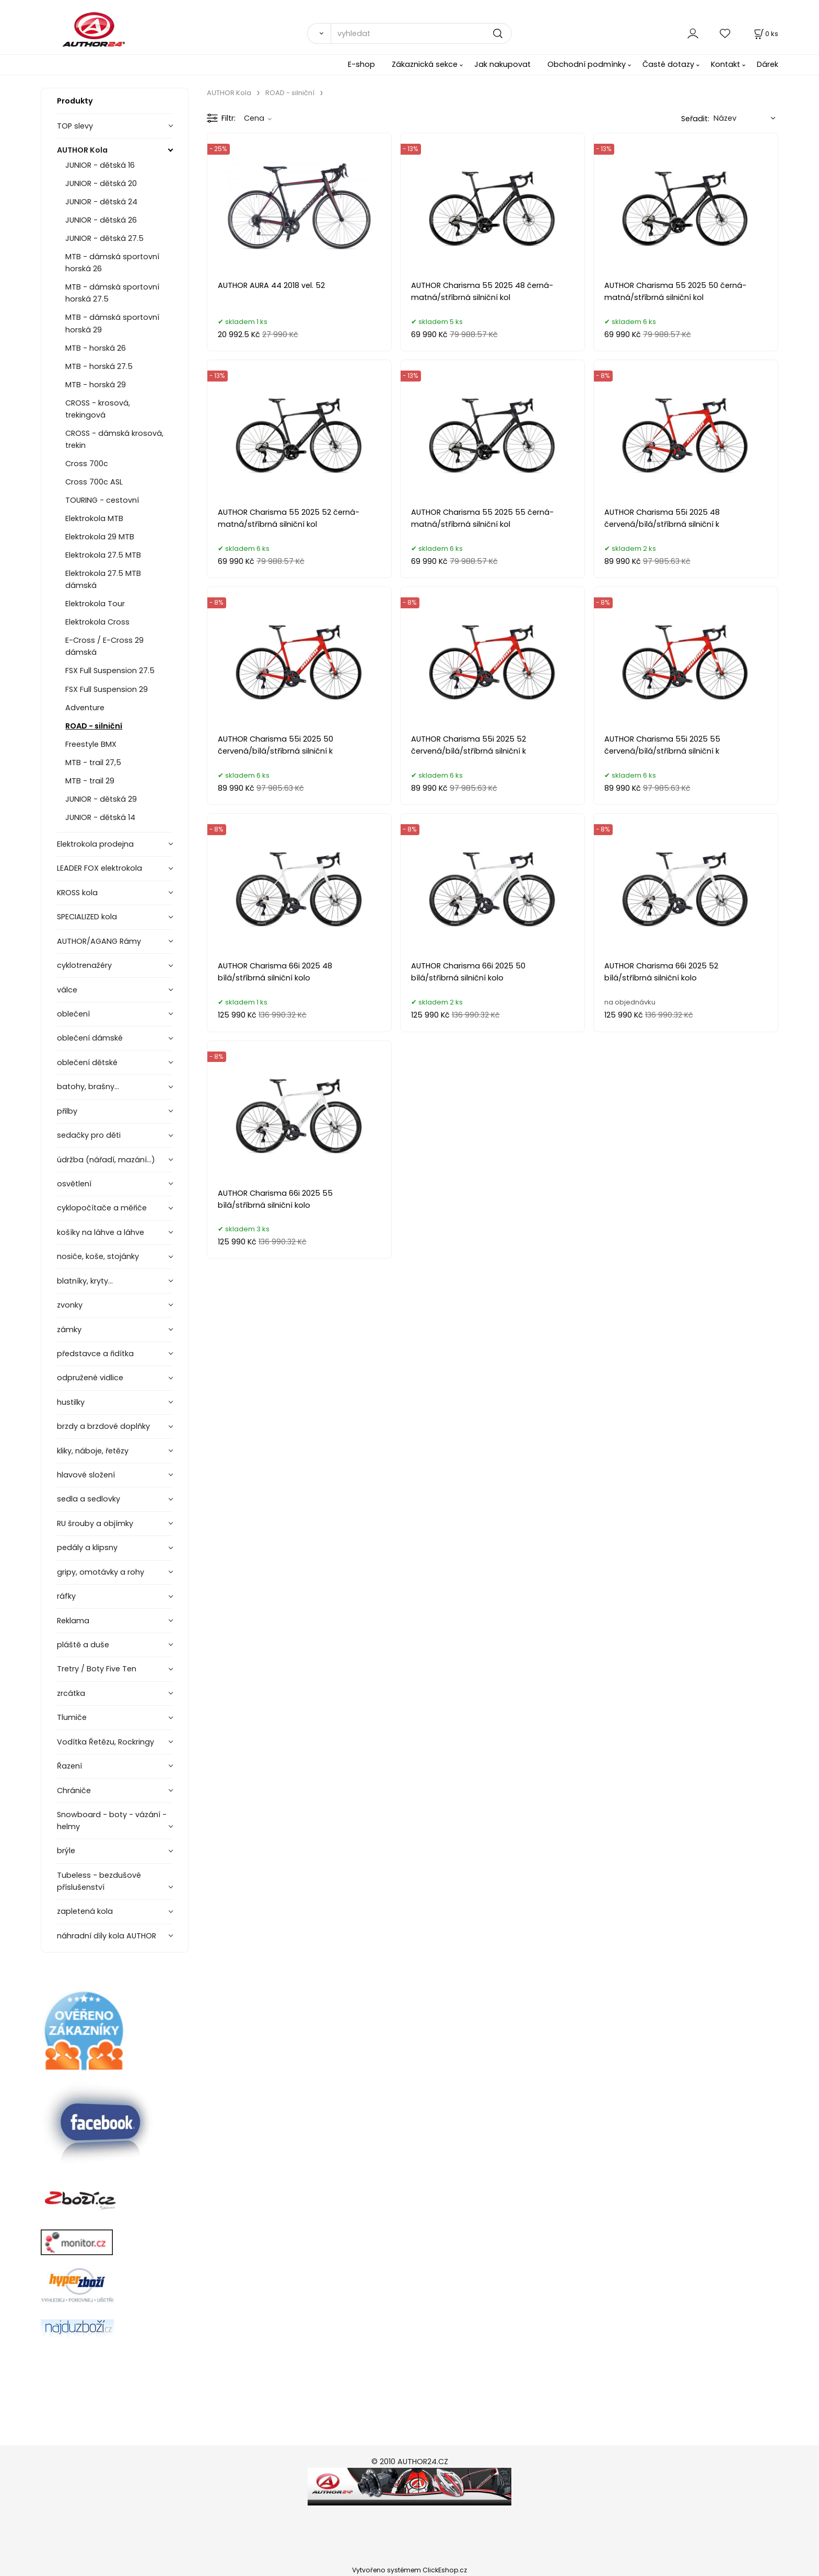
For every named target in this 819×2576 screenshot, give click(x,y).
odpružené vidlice (90, 1377)
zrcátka (71, 1693)
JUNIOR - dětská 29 (101, 799)
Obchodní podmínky (586, 64)
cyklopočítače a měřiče (102, 1208)
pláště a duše (83, 1644)
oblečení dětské (87, 1062)
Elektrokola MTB (94, 518)
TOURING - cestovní (102, 500)
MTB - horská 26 (95, 348)
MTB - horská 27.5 (99, 366)
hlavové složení (86, 1475)
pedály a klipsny (87, 1547)
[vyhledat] (421, 33)
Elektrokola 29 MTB (99, 537)
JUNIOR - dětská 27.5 (104, 238)
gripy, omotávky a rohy (100, 1572)
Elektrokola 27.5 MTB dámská (103, 579)
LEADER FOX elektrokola (99, 868)
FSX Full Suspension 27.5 (110, 670)
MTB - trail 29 (89, 781)
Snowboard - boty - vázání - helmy (112, 1820)
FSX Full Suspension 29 (106, 689)
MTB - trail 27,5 (93, 762)
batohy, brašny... (88, 1086)
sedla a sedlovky (88, 1499)
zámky (69, 1329)
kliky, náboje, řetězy (92, 1451)
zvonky (70, 1305)
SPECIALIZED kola (87, 916)
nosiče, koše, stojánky (98, 1256)
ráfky (66, 1596)
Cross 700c (86, 463)
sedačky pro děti (89, 1135)
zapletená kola (85, 1911)
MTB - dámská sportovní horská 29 (112, 323)
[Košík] (765, 34)
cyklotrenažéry (84, 965)
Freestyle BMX (90, 744)
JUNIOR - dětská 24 (101, 202)
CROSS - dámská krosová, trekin (114, 439)
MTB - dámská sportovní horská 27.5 (112, 293)
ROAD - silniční (93, 726)
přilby (67, 1111)
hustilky (71, 1402)
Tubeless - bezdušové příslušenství (99, 1881)
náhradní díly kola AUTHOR (106, 1936)
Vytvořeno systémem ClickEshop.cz (409, 2570)
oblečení (73, 1014)
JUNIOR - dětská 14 (100, 817)
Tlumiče (72, 1717)
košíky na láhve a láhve (100, 1232)
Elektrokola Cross (97, 622)
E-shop (361, 64)
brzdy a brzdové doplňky (103, 1426)
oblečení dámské (90, 1038)
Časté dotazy (668, 64)
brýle (66, 1850)
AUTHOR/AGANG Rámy (99, 941)
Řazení (69, 1766)
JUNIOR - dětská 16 (100, 165)
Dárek (767, 64)
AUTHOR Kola (82, 150)
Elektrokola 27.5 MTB (103, 555)
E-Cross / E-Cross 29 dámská (104, 646)
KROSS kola (77, 892)
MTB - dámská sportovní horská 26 (112, 262)
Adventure (84, 707)
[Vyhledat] (319, 33)
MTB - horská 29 (95, 384)
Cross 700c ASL (94, 482)
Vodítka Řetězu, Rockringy (105, 1742)
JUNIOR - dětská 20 (101, 183)
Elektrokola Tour (95, 603)
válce (67, 990)
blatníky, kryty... (85, 1281)
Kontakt (725, 64)
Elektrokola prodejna (95, 844)
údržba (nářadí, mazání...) (106, 1159)
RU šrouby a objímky (95, 1523)
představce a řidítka (95, 1353)
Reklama (73, 1620)
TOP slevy (75, 126)
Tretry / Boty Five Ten (96, 1669)
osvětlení (74, 1184)
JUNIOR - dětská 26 (101, 220)
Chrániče (74, 1790)
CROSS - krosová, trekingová (97, 409)
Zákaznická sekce (425, 64)
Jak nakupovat (502, 64)
